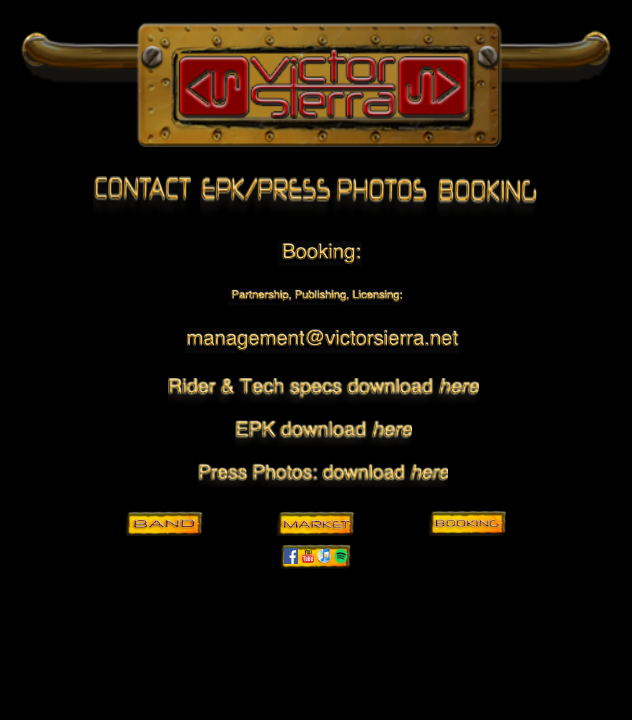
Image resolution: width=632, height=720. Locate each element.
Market (316, 522)
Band (164, 522)
